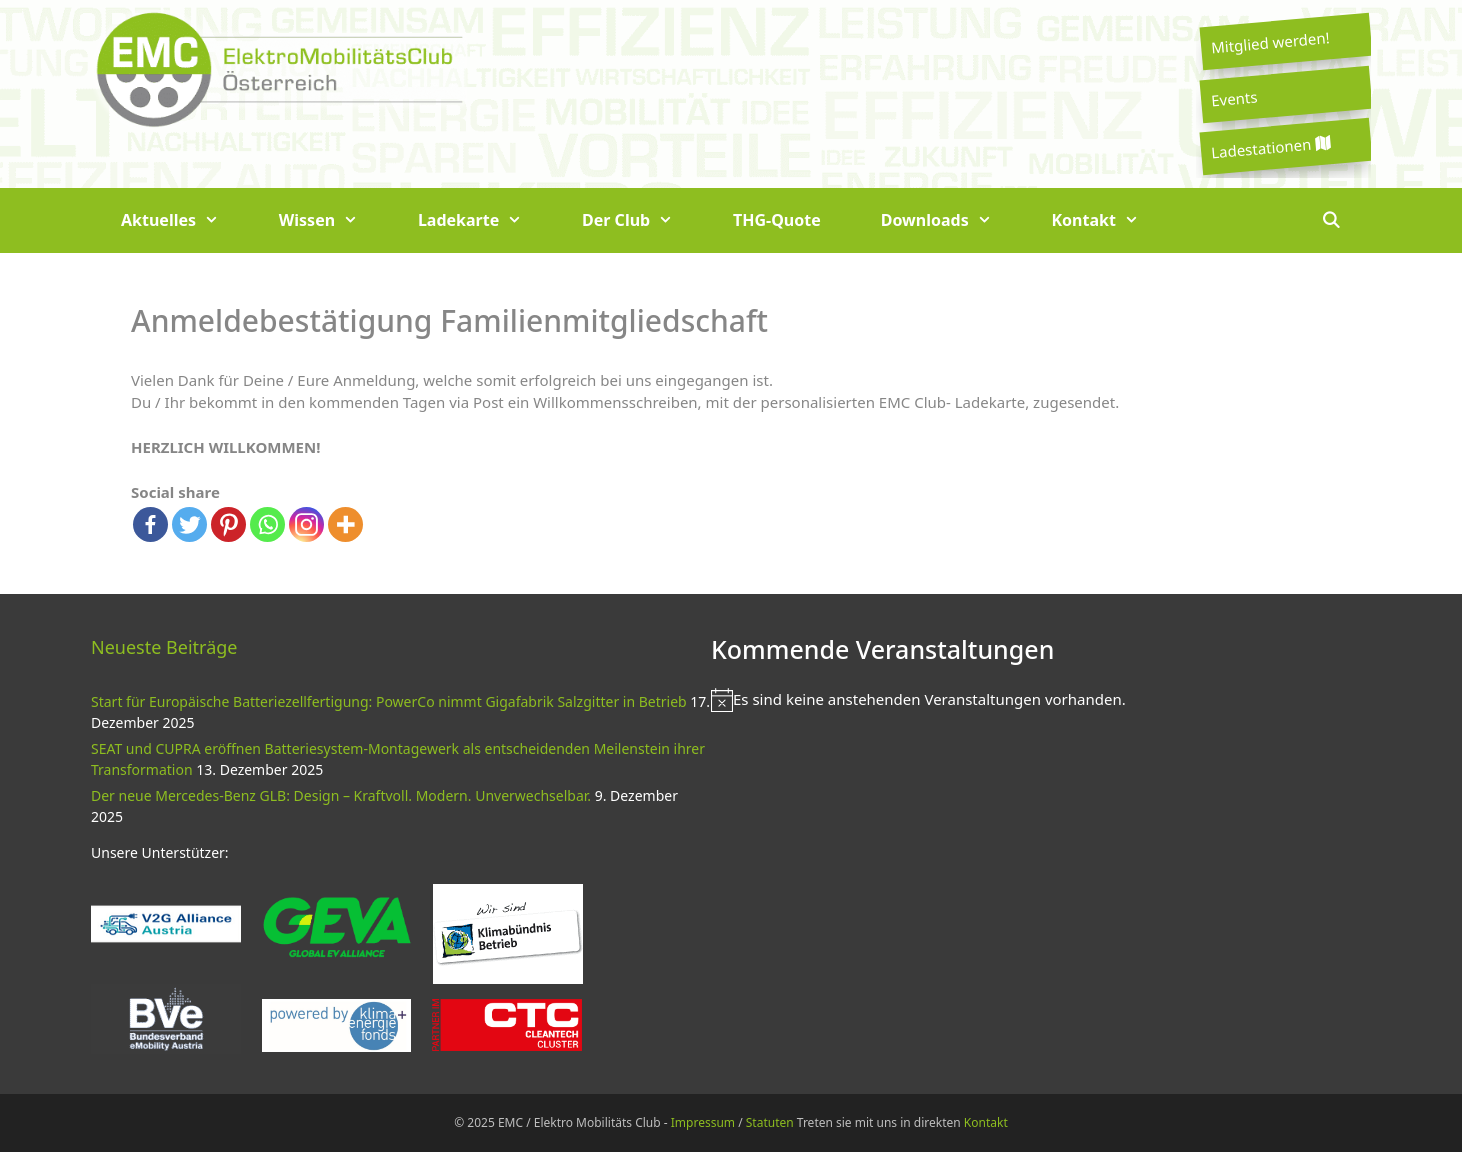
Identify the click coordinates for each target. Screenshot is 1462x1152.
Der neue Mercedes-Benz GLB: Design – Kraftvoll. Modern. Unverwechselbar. (341, 795)
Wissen (333, 220)
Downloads (951, 220)
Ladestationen (1270, 147)
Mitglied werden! (1270, 42)
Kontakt (1110, 220)
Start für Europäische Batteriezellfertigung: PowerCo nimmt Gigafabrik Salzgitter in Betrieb (389, 701)
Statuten (770, 1122)
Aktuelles (185, 220)
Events (1234, 98)
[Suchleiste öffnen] (1330, 220)
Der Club (642, 220)
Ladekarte (485, 220)
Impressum (703, 1122)
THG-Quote (777, 220)
